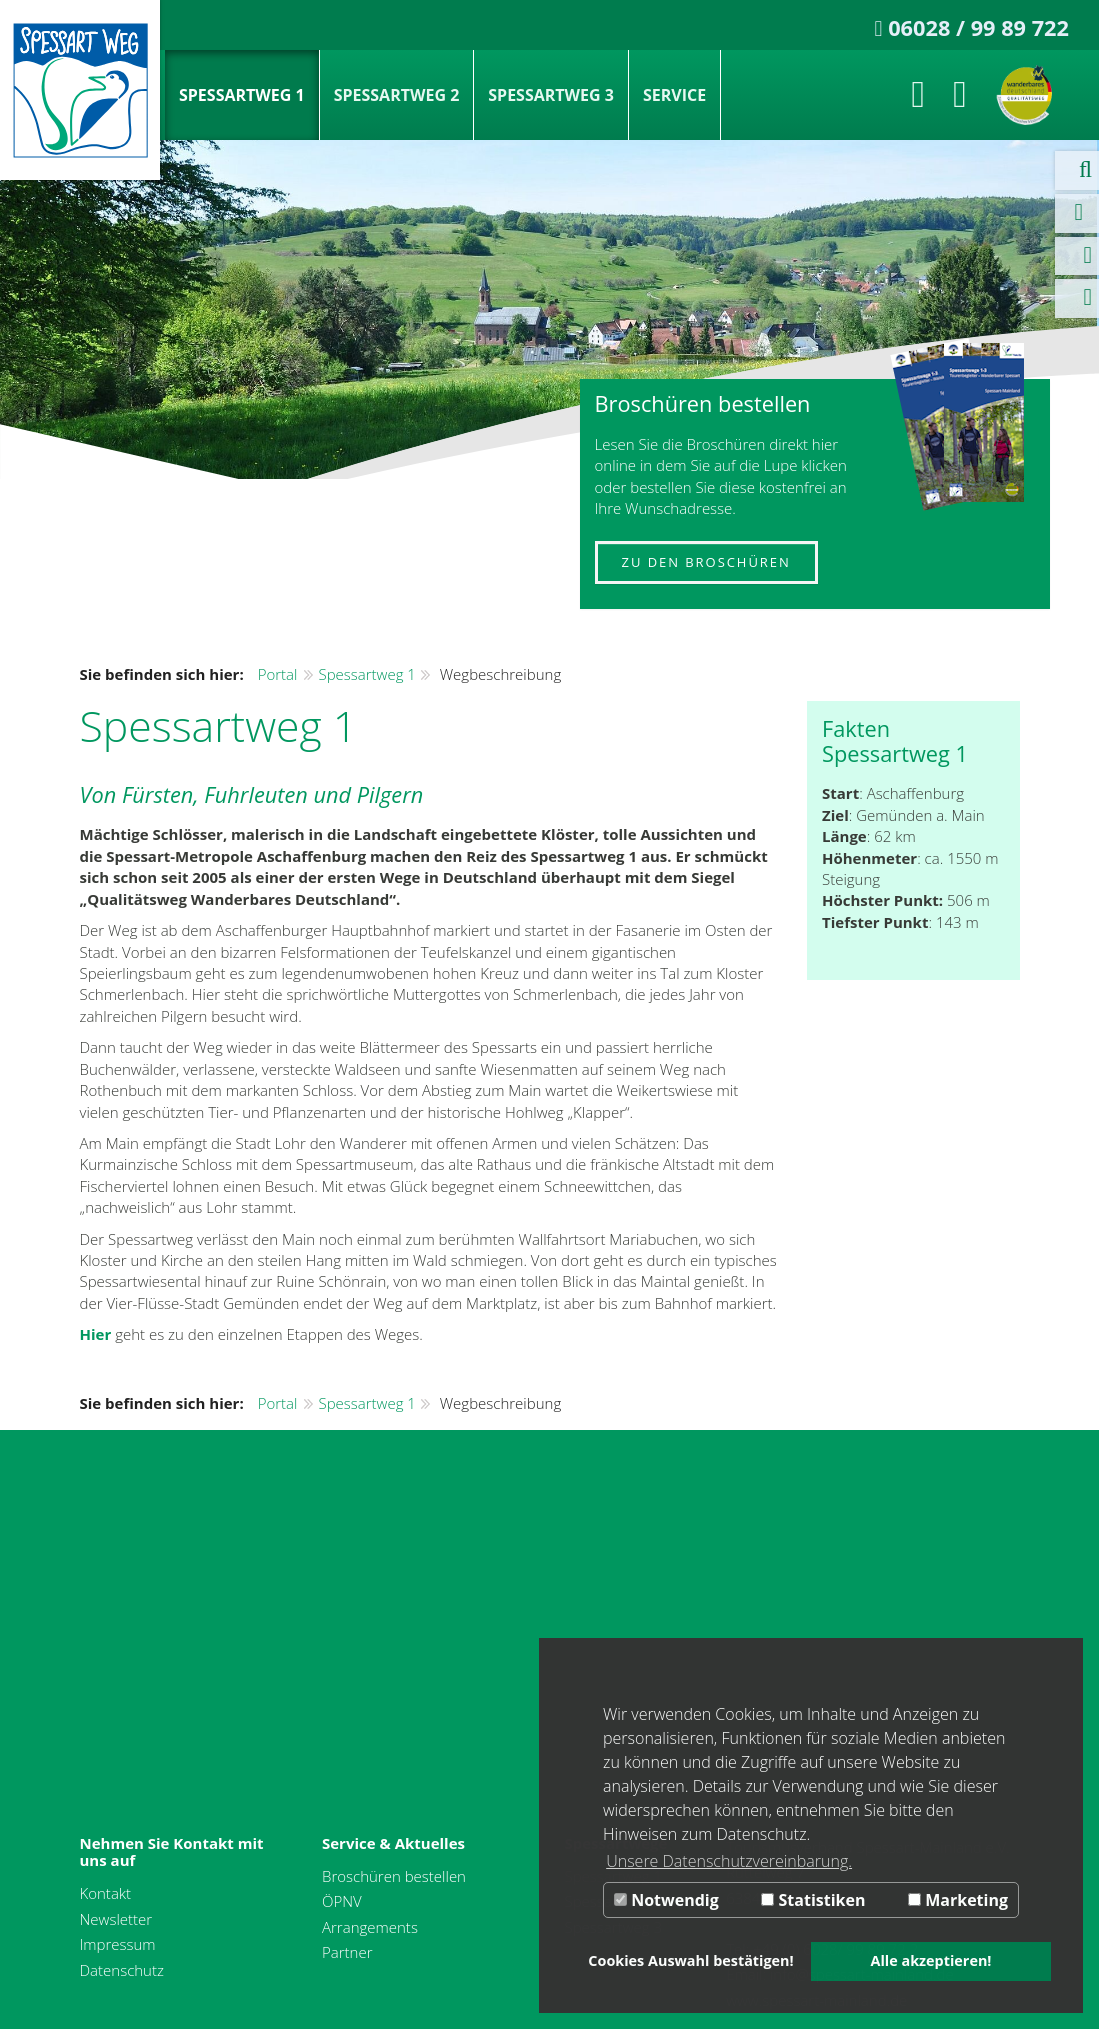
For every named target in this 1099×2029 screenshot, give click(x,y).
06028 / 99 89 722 (978, 27)
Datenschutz (122, 1970)
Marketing (958, 1900)
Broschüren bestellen (394, 1876)
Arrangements (370, 1927)
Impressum (118, 1944)
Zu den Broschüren (706, 562)
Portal (278, 674)
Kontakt (106, 1893)
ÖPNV (342, 1901)
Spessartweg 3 (551, 95)
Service (674, 95)
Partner (347, 1952)
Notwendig (666, 1900)
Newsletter (116, 1919)
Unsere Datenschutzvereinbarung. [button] (729, 1861)
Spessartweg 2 (397, 95)
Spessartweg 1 (242, 95)
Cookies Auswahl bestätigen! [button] (690, 1960)
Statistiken (813, 1900)
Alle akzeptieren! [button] (931, 1960)
